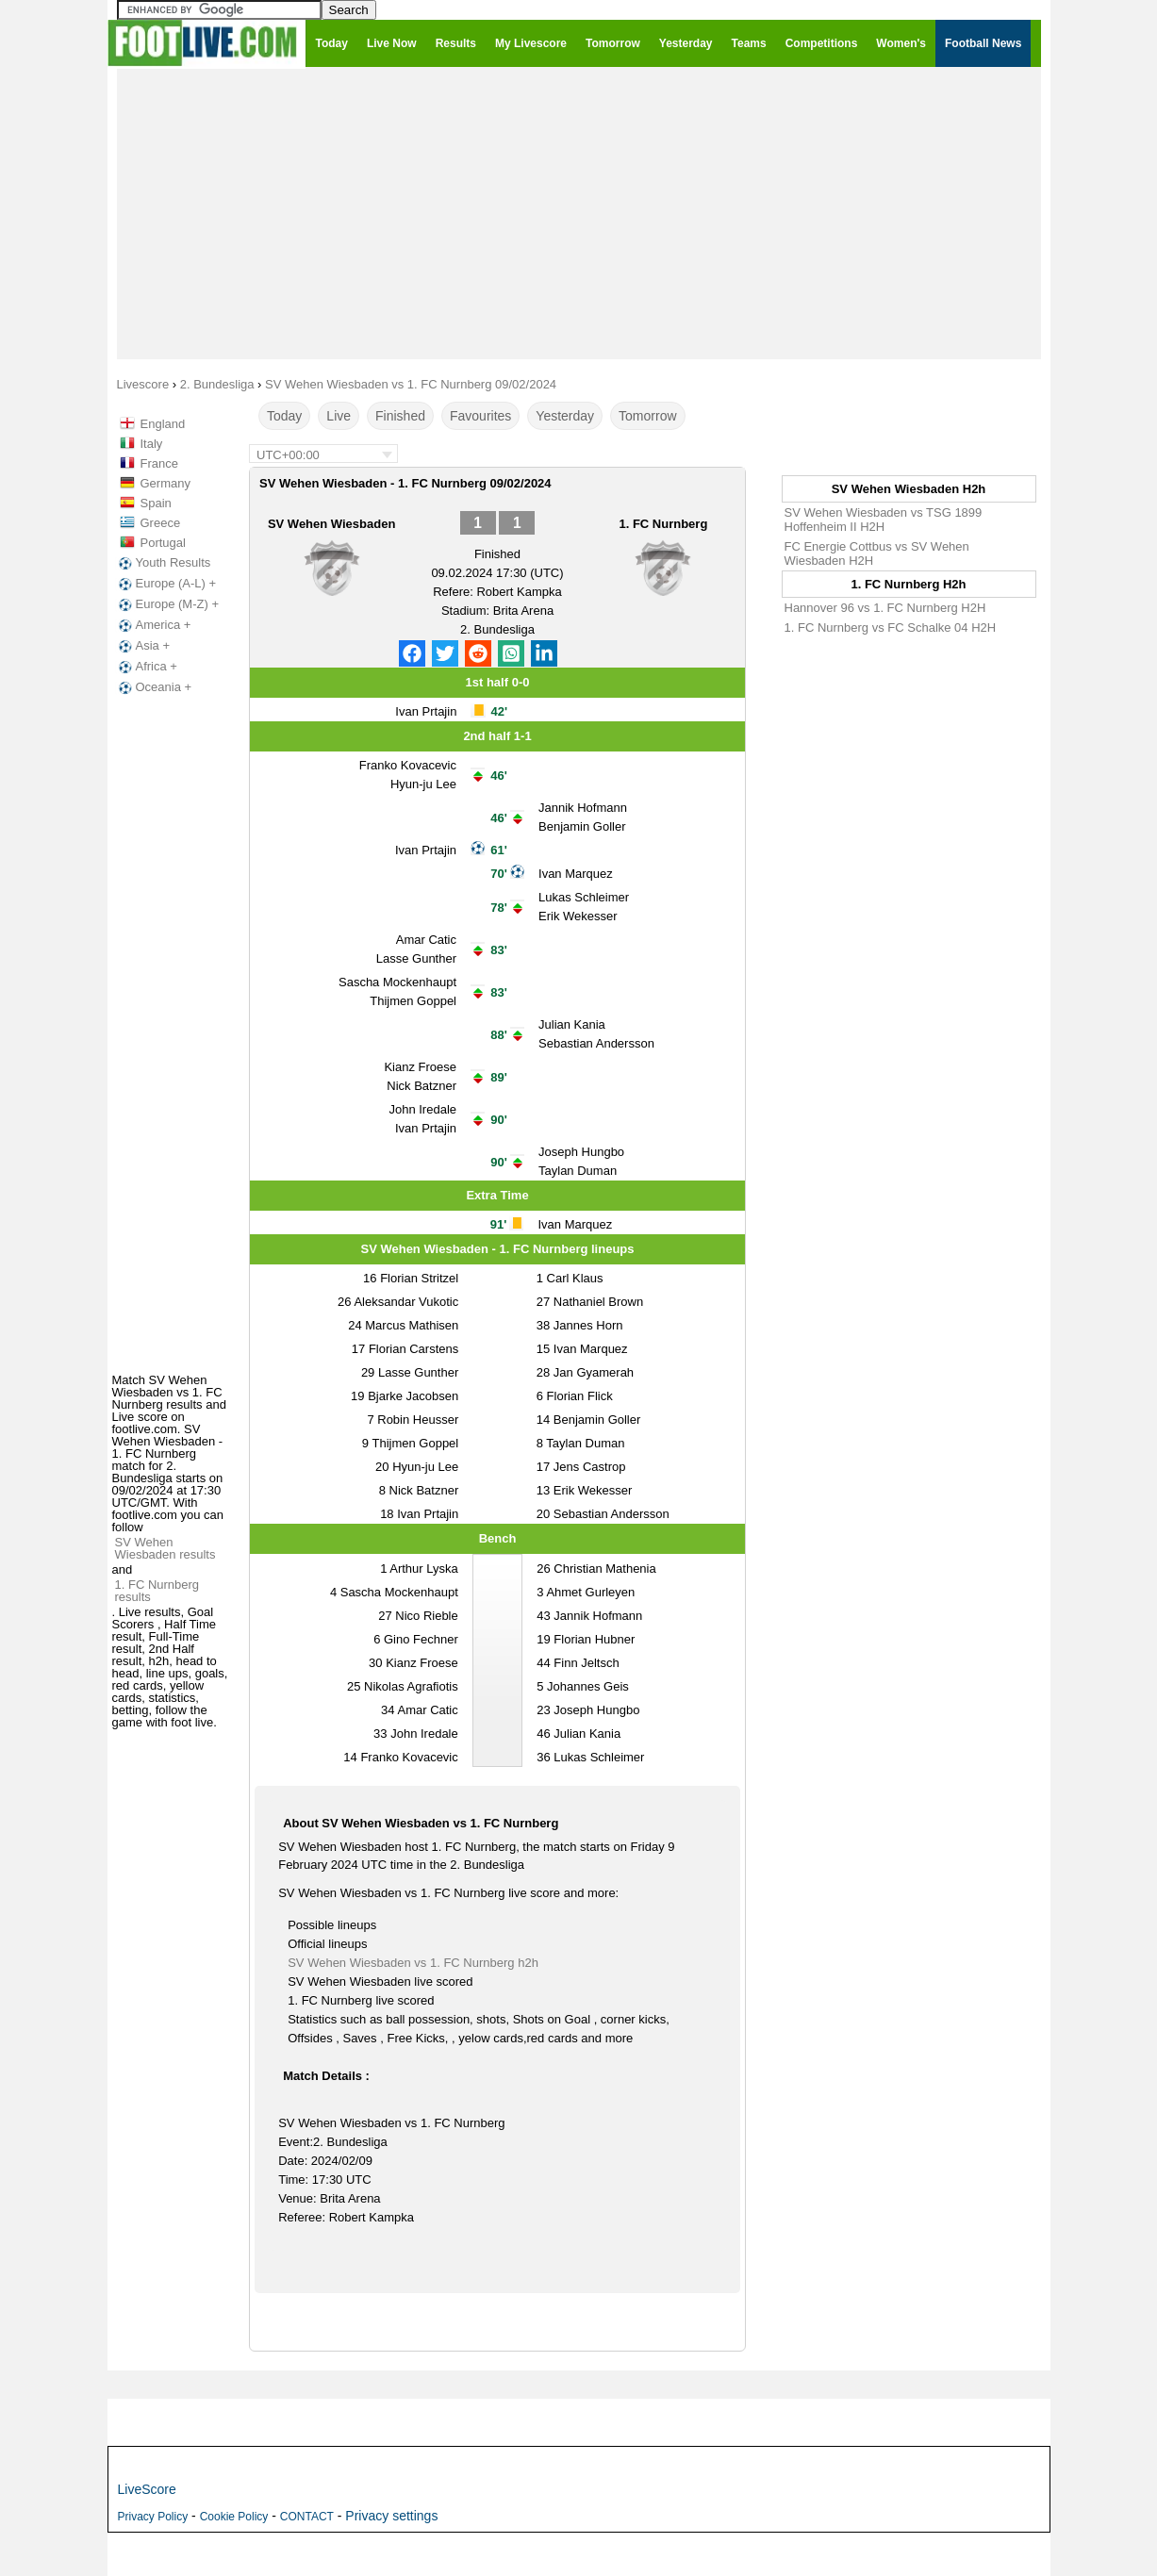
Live (338, 415)
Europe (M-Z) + (167, 604)
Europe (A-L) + (166, 583)
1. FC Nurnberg (663, 524)
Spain (156, 503)
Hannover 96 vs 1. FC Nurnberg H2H (885, 608)
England (163, 424)
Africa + (146, 666)
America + (153, 625)
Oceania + (153, 687)
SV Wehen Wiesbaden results (165, 1548)
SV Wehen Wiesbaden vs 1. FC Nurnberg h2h (413, 1963)
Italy (151, 444)
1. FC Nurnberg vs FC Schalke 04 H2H (891, 627)
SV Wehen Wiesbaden (331, 524)
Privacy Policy (153, 2516)
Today (284, 415)
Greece (160, 523)
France (159, 463)
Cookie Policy (234, 2516)
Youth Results (163, 562)
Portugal (163, 543)
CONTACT (307, 2516)
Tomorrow (647, 415)
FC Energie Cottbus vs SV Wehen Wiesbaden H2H (877, 553)
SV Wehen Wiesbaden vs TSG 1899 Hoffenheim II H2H (884, 519)
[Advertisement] (579, 213)
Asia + (143, 645)
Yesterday (565, 415)
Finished (400, 415)
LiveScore (147, 2489)
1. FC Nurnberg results (157, 1590)
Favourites (480, 415)
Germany (165, 483)
